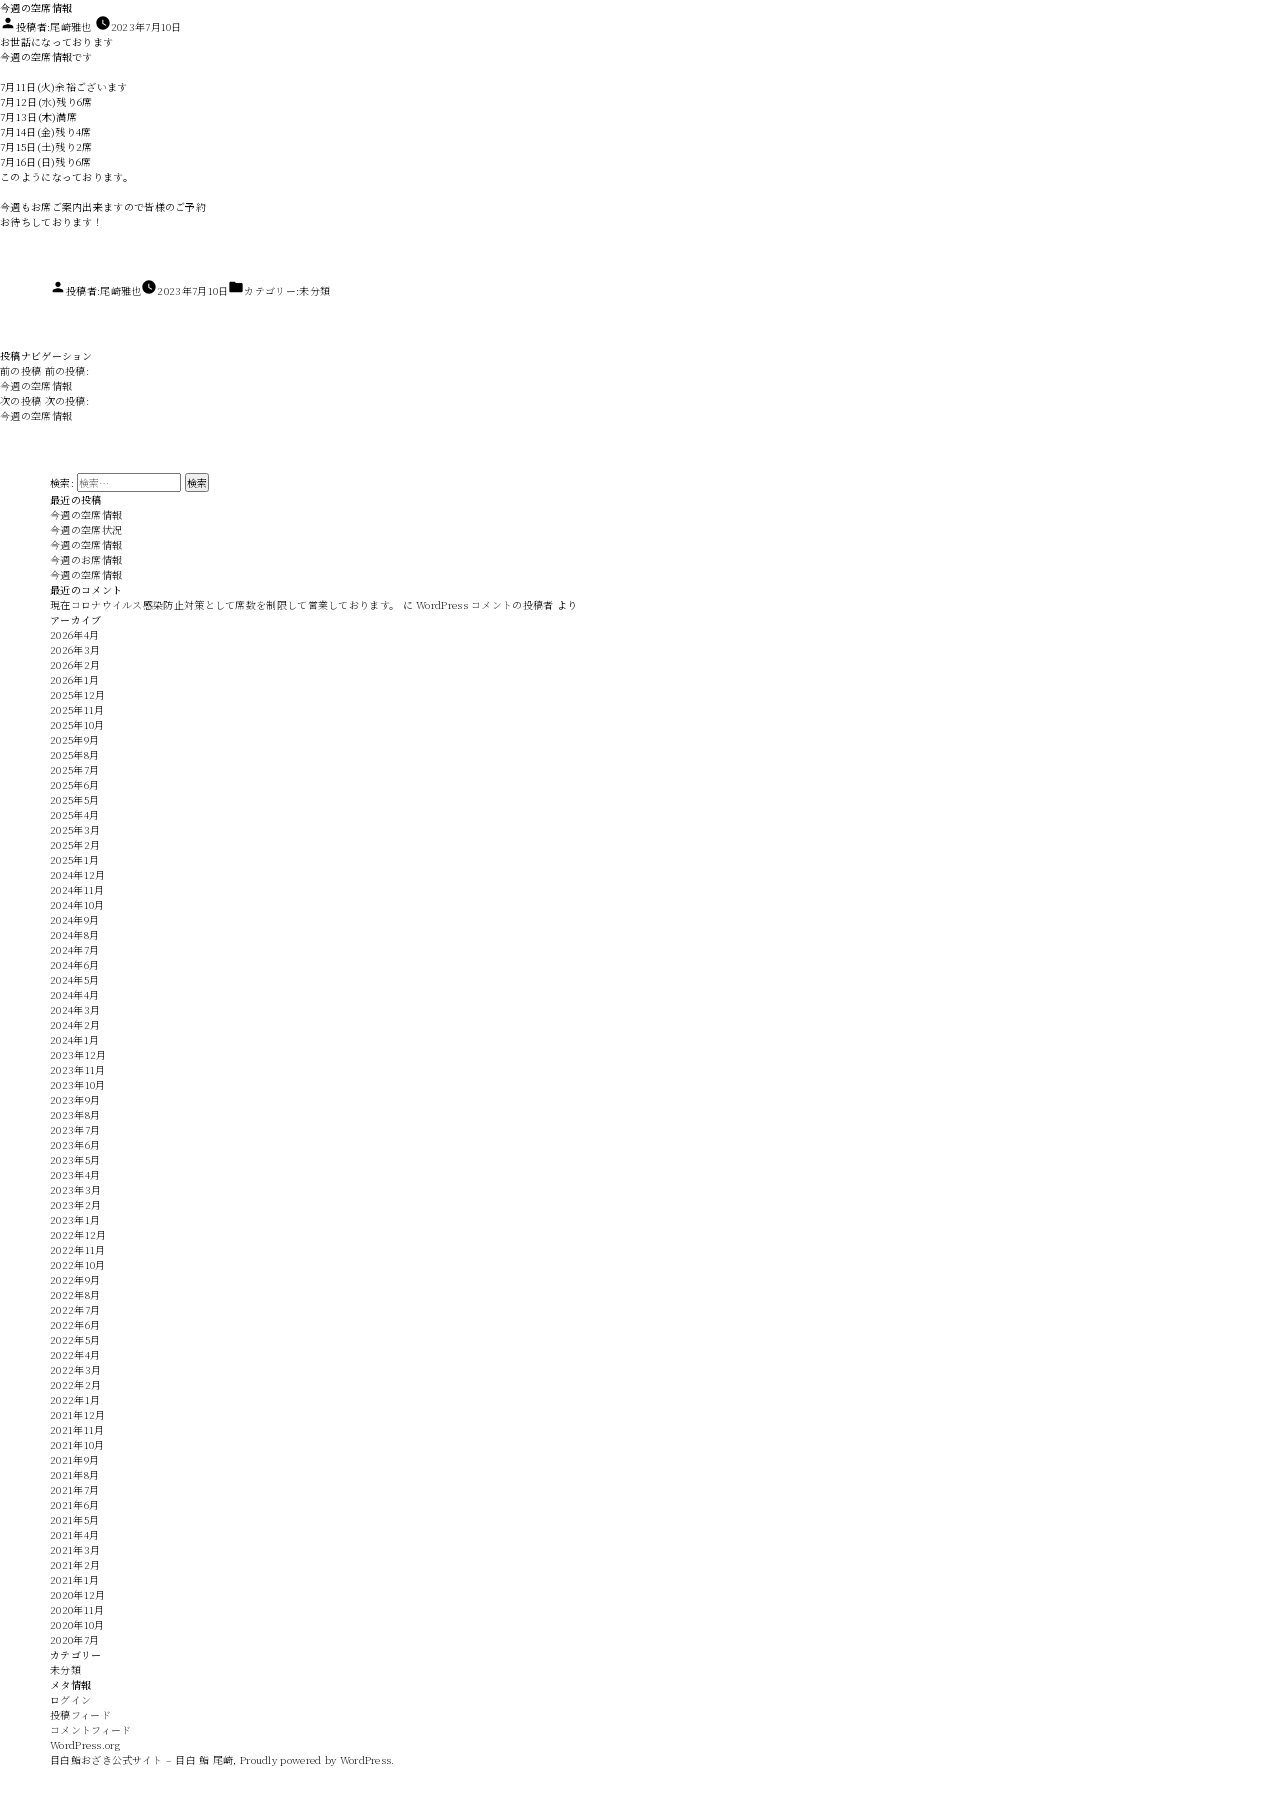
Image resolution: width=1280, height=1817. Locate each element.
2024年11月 (77, 889)
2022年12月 (78, 1234)
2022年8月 (75, 1294)
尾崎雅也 (70, 26)
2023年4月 (75, 1174)
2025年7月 (74, 769)
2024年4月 (74, 994)
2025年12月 (77, 694)
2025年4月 (74, 814)
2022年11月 (77, 1249)
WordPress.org (85, 1744)
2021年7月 (74, 1489)
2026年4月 (74, 634)
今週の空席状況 (86, 529)
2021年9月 (74, 1459)
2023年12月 (78, 1054)
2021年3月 (75, 1549)
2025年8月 (74, 754)
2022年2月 (75, 1384)
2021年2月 (75, 1564)
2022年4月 (75, 1354)
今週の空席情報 (86, 514)
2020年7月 (74, 1639)
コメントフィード (90, 1729)
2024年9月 (74, 919)
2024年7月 (74, 949)
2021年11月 (77, 1429)
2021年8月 (74, 1474)
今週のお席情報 (86, 559)
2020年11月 (77, 1609)
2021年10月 (77, 1444)
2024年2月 (75, 1024)
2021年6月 (74, 1504)
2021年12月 (77, 1414)
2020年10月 (77, 1624)
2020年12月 (77, 1594)
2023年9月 (75, 1099)
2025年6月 (74, 784)
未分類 (314, 290)
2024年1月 (74, 1039)
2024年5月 (74, 979)
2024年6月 (74, 964)
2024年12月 (77, 874)
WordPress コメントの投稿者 (484, 604)
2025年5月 (74, 799)
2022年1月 (75, 1399)
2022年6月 (75, 1324)
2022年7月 (75, 1309)
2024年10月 (77, 904)
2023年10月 (77, 1084)
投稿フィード (80, 1714)
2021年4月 (74, 1534)
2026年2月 (75, 664)
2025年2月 (75, 844)
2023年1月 (75, 1219)
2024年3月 (75, 1009)
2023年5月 (75, 1159)
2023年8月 (75, 1114)
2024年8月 (74, 934)
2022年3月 (75, 1369)
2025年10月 (77, 724)
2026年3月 (75, 649)
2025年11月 (77, 709)
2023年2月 (75, 1204)
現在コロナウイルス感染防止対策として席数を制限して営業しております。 (224, 604)
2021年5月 (74, 1519)
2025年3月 (75, 829)
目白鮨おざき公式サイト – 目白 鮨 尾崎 (141, 1759)
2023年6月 (75, 1144)
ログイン (70, 1699)
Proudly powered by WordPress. (317, 1759)
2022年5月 (75, 1339)
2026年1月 (74, 679)
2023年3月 (75, 1189)
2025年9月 (74, 739)
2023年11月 (77, 1069)
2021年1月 (74, 1579)
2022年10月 (77, 1264)
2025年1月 (74, 859)
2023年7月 (75, 1129)
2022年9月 (75, 1279)
